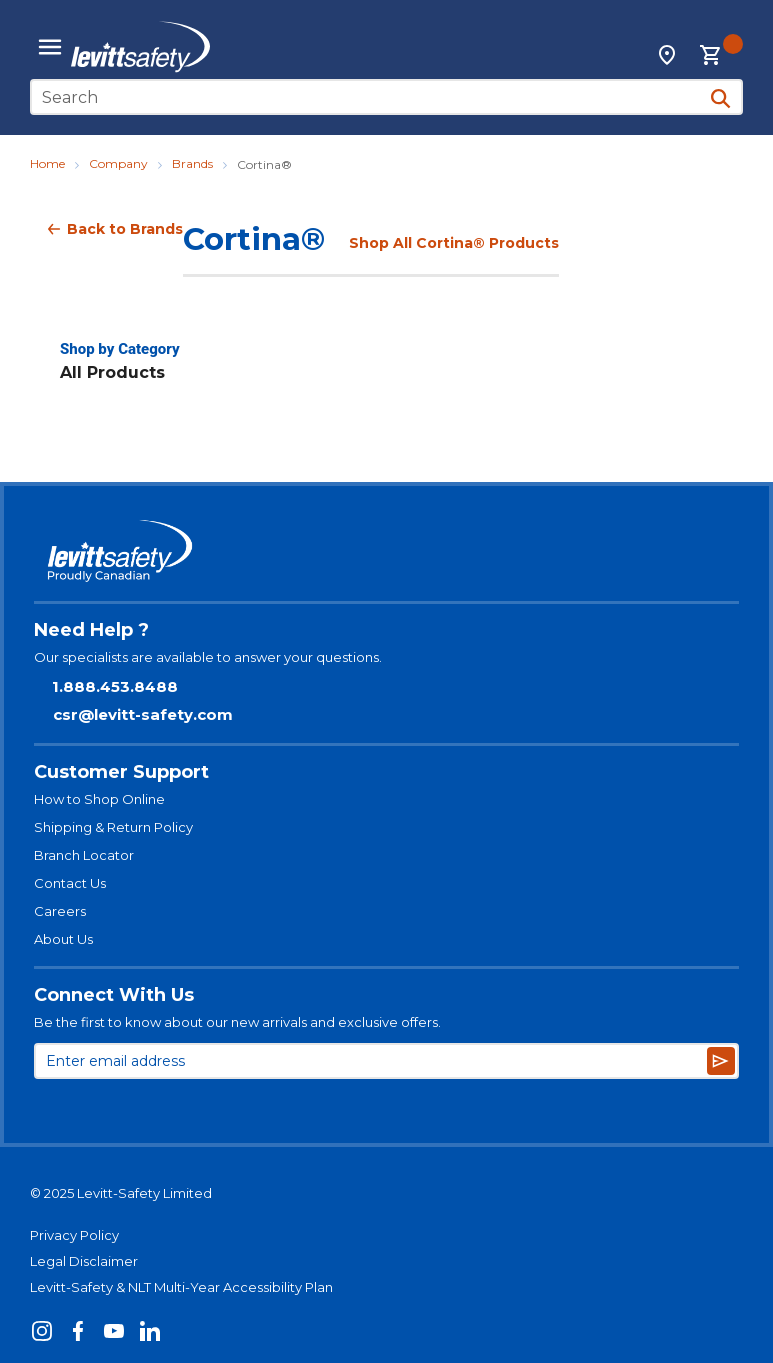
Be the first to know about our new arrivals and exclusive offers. (237, 1022)
